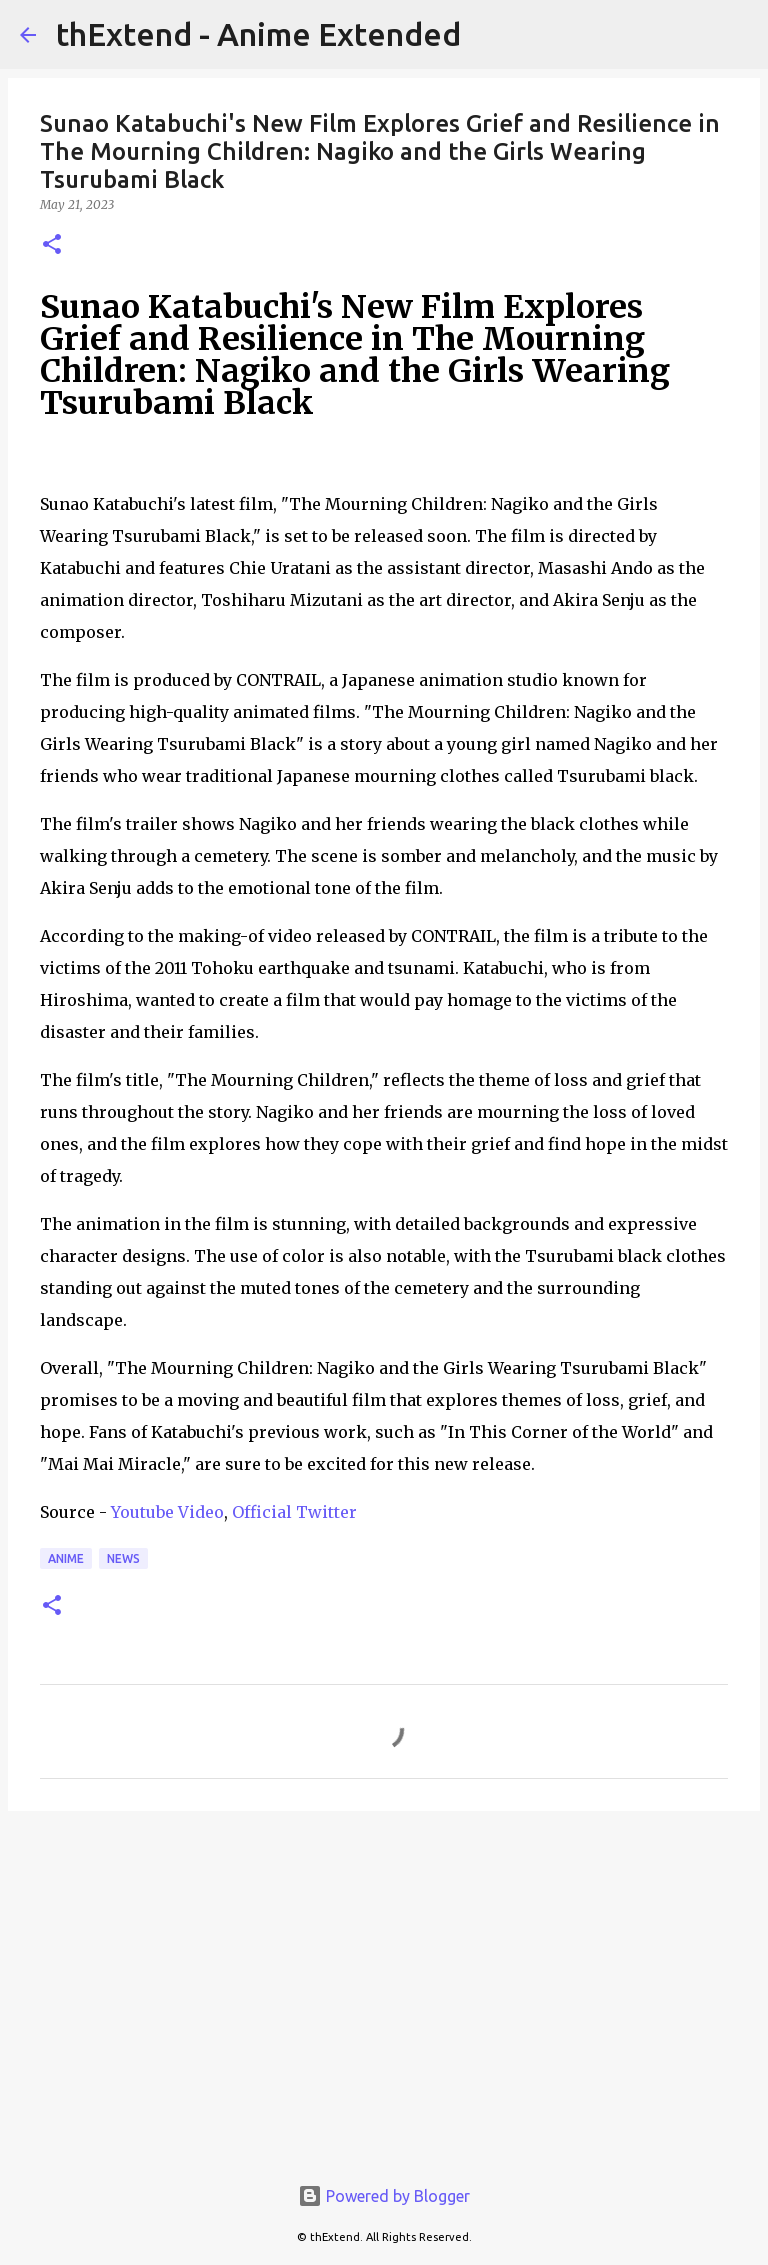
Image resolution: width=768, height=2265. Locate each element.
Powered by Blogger (384, 2196)
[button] (52, 245)
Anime (66, 1558)
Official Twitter (294, 1512)
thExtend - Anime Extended (258, 34)
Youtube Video (167, 1512)
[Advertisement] (384, 1981)
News (123, 1558)
